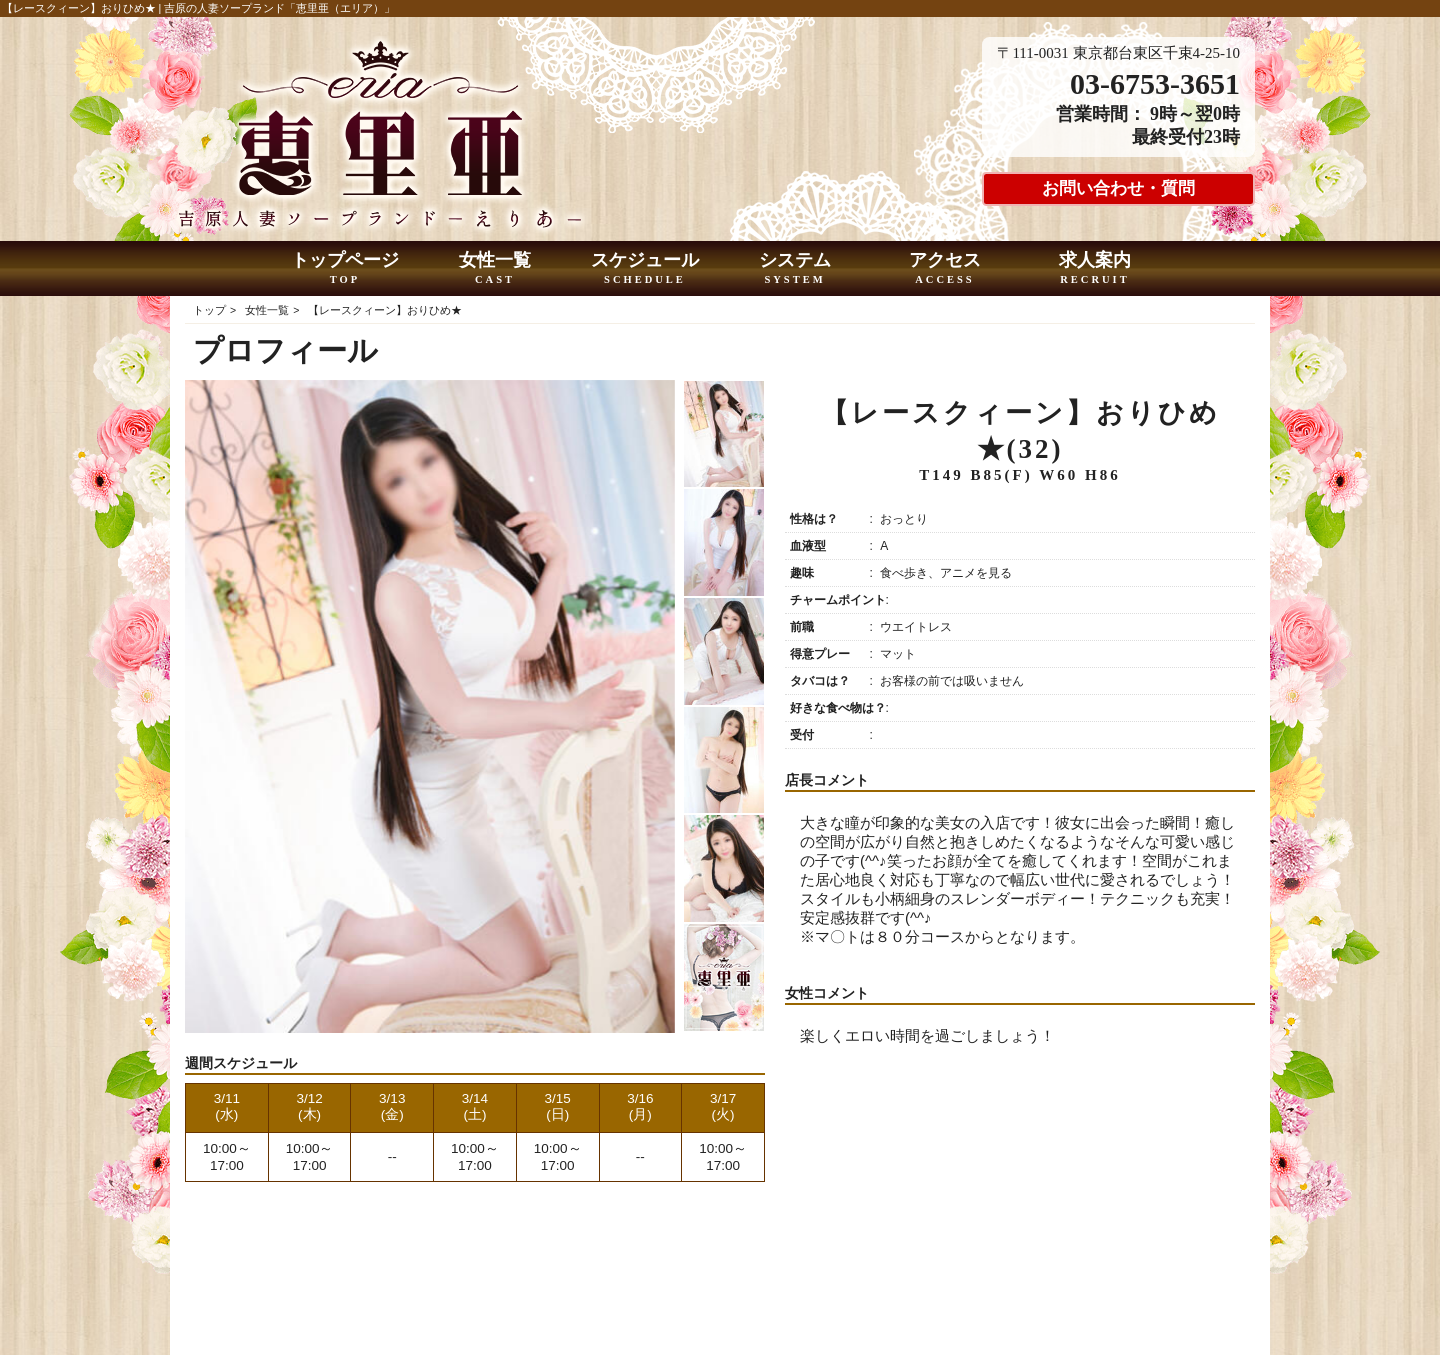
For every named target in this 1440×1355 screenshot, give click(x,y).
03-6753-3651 (1155, 83)
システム (795, 269)
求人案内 (1095, 269)
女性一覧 (495, 269)
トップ (209, 310)
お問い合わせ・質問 (1118, 188)
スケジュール (645, 269)
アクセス (945, 269)
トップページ (345, 269)
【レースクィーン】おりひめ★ (385, 310)
